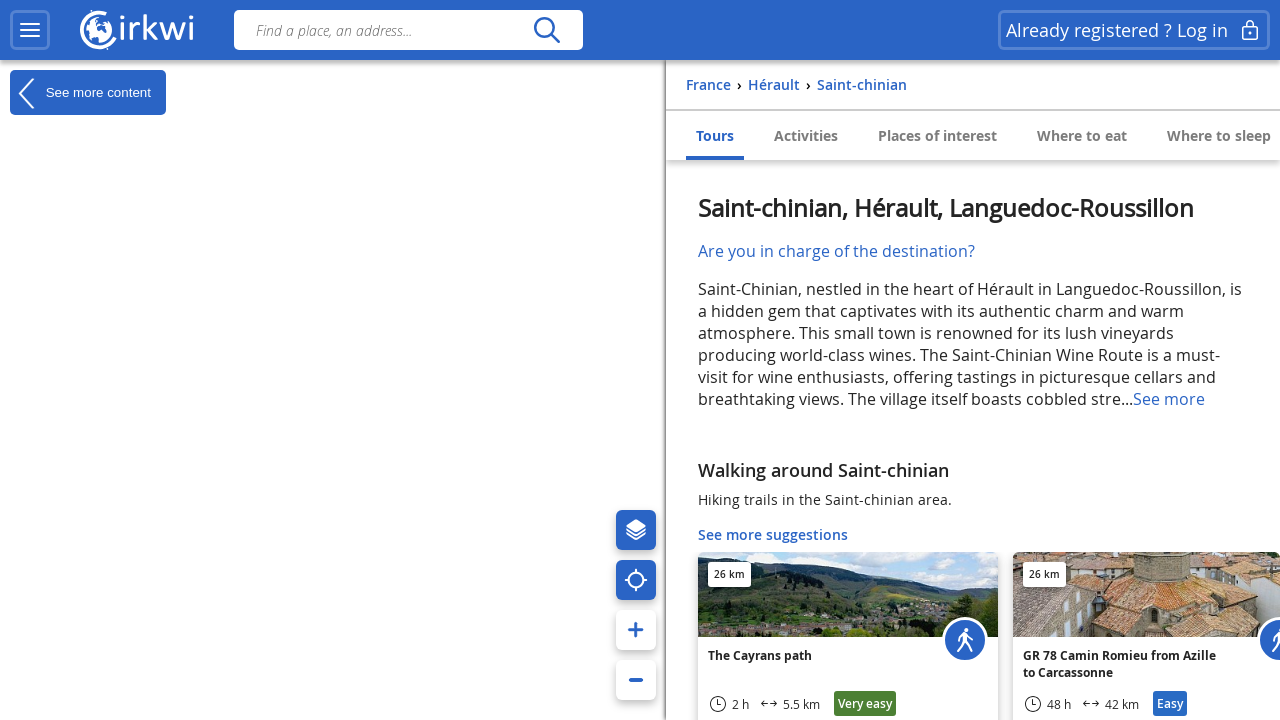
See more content (80, 93)
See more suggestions (773, 534)
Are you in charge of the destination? (836, 251)
